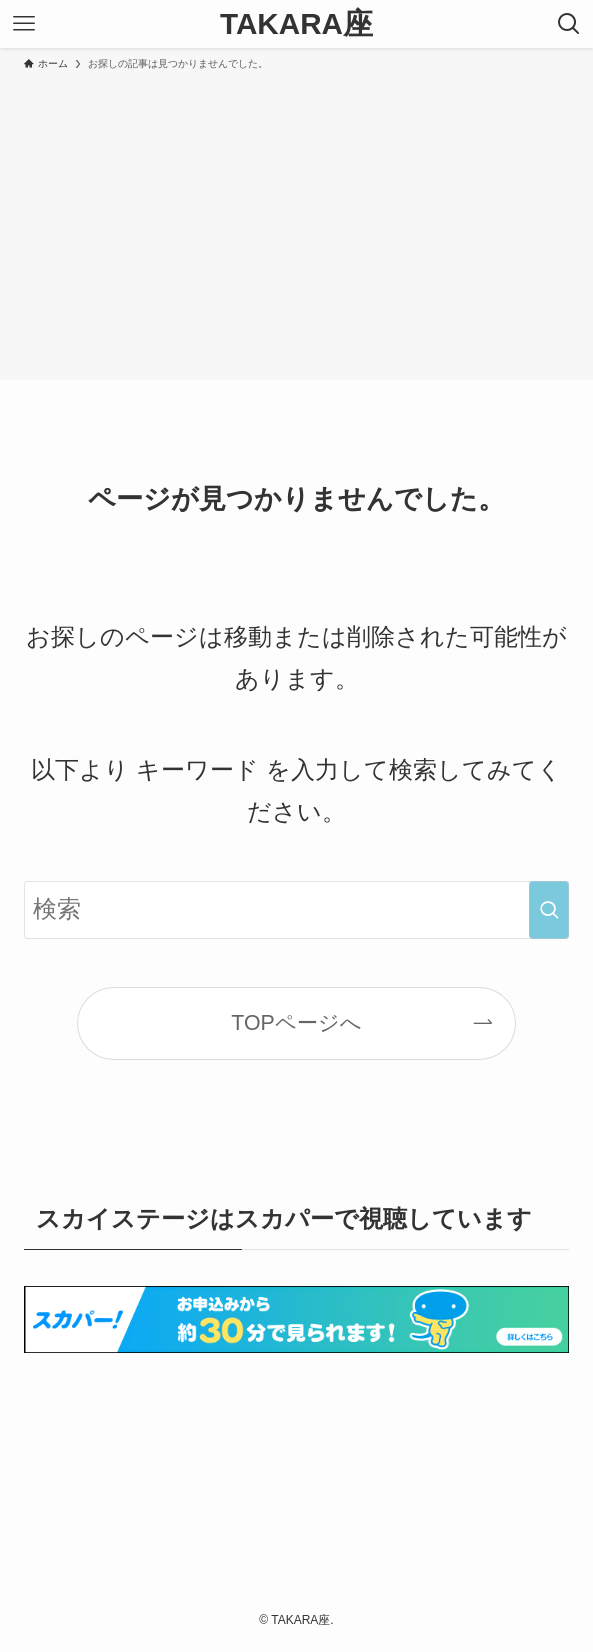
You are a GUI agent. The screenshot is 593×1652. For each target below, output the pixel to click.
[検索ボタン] (569, 24)
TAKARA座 (296, 24)
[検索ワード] (297, 909)
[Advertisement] (296, 222)
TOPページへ (296, 1023)
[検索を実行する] (549, 909)
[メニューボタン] (24, 24)
